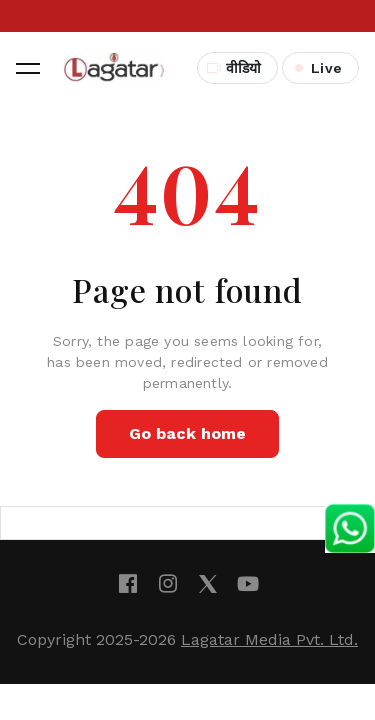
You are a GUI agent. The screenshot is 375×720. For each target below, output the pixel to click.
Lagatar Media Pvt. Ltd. (269, 639)
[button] (28, 68)
